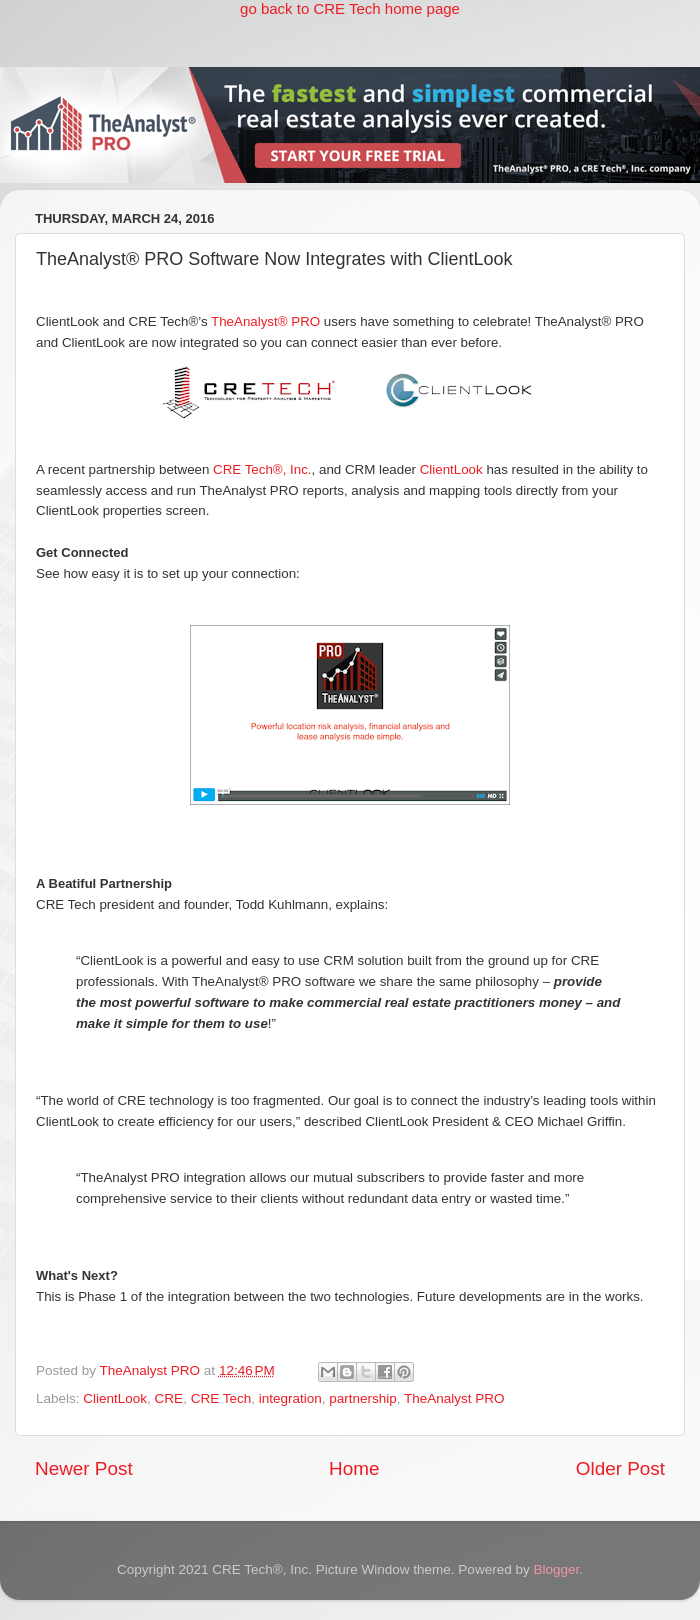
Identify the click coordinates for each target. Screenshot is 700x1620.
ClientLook (451, 469)
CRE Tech (221, 1398)
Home (354, 1468)
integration (290, 1398)
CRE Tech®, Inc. (262, 469)
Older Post (620, 1468)
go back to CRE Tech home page (350, 8)
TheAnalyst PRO (454, 1398)
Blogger (556, 1569)
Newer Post (84, 1468)
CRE (169, 1398)
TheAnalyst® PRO (265, 321)
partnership (363, 1398)
